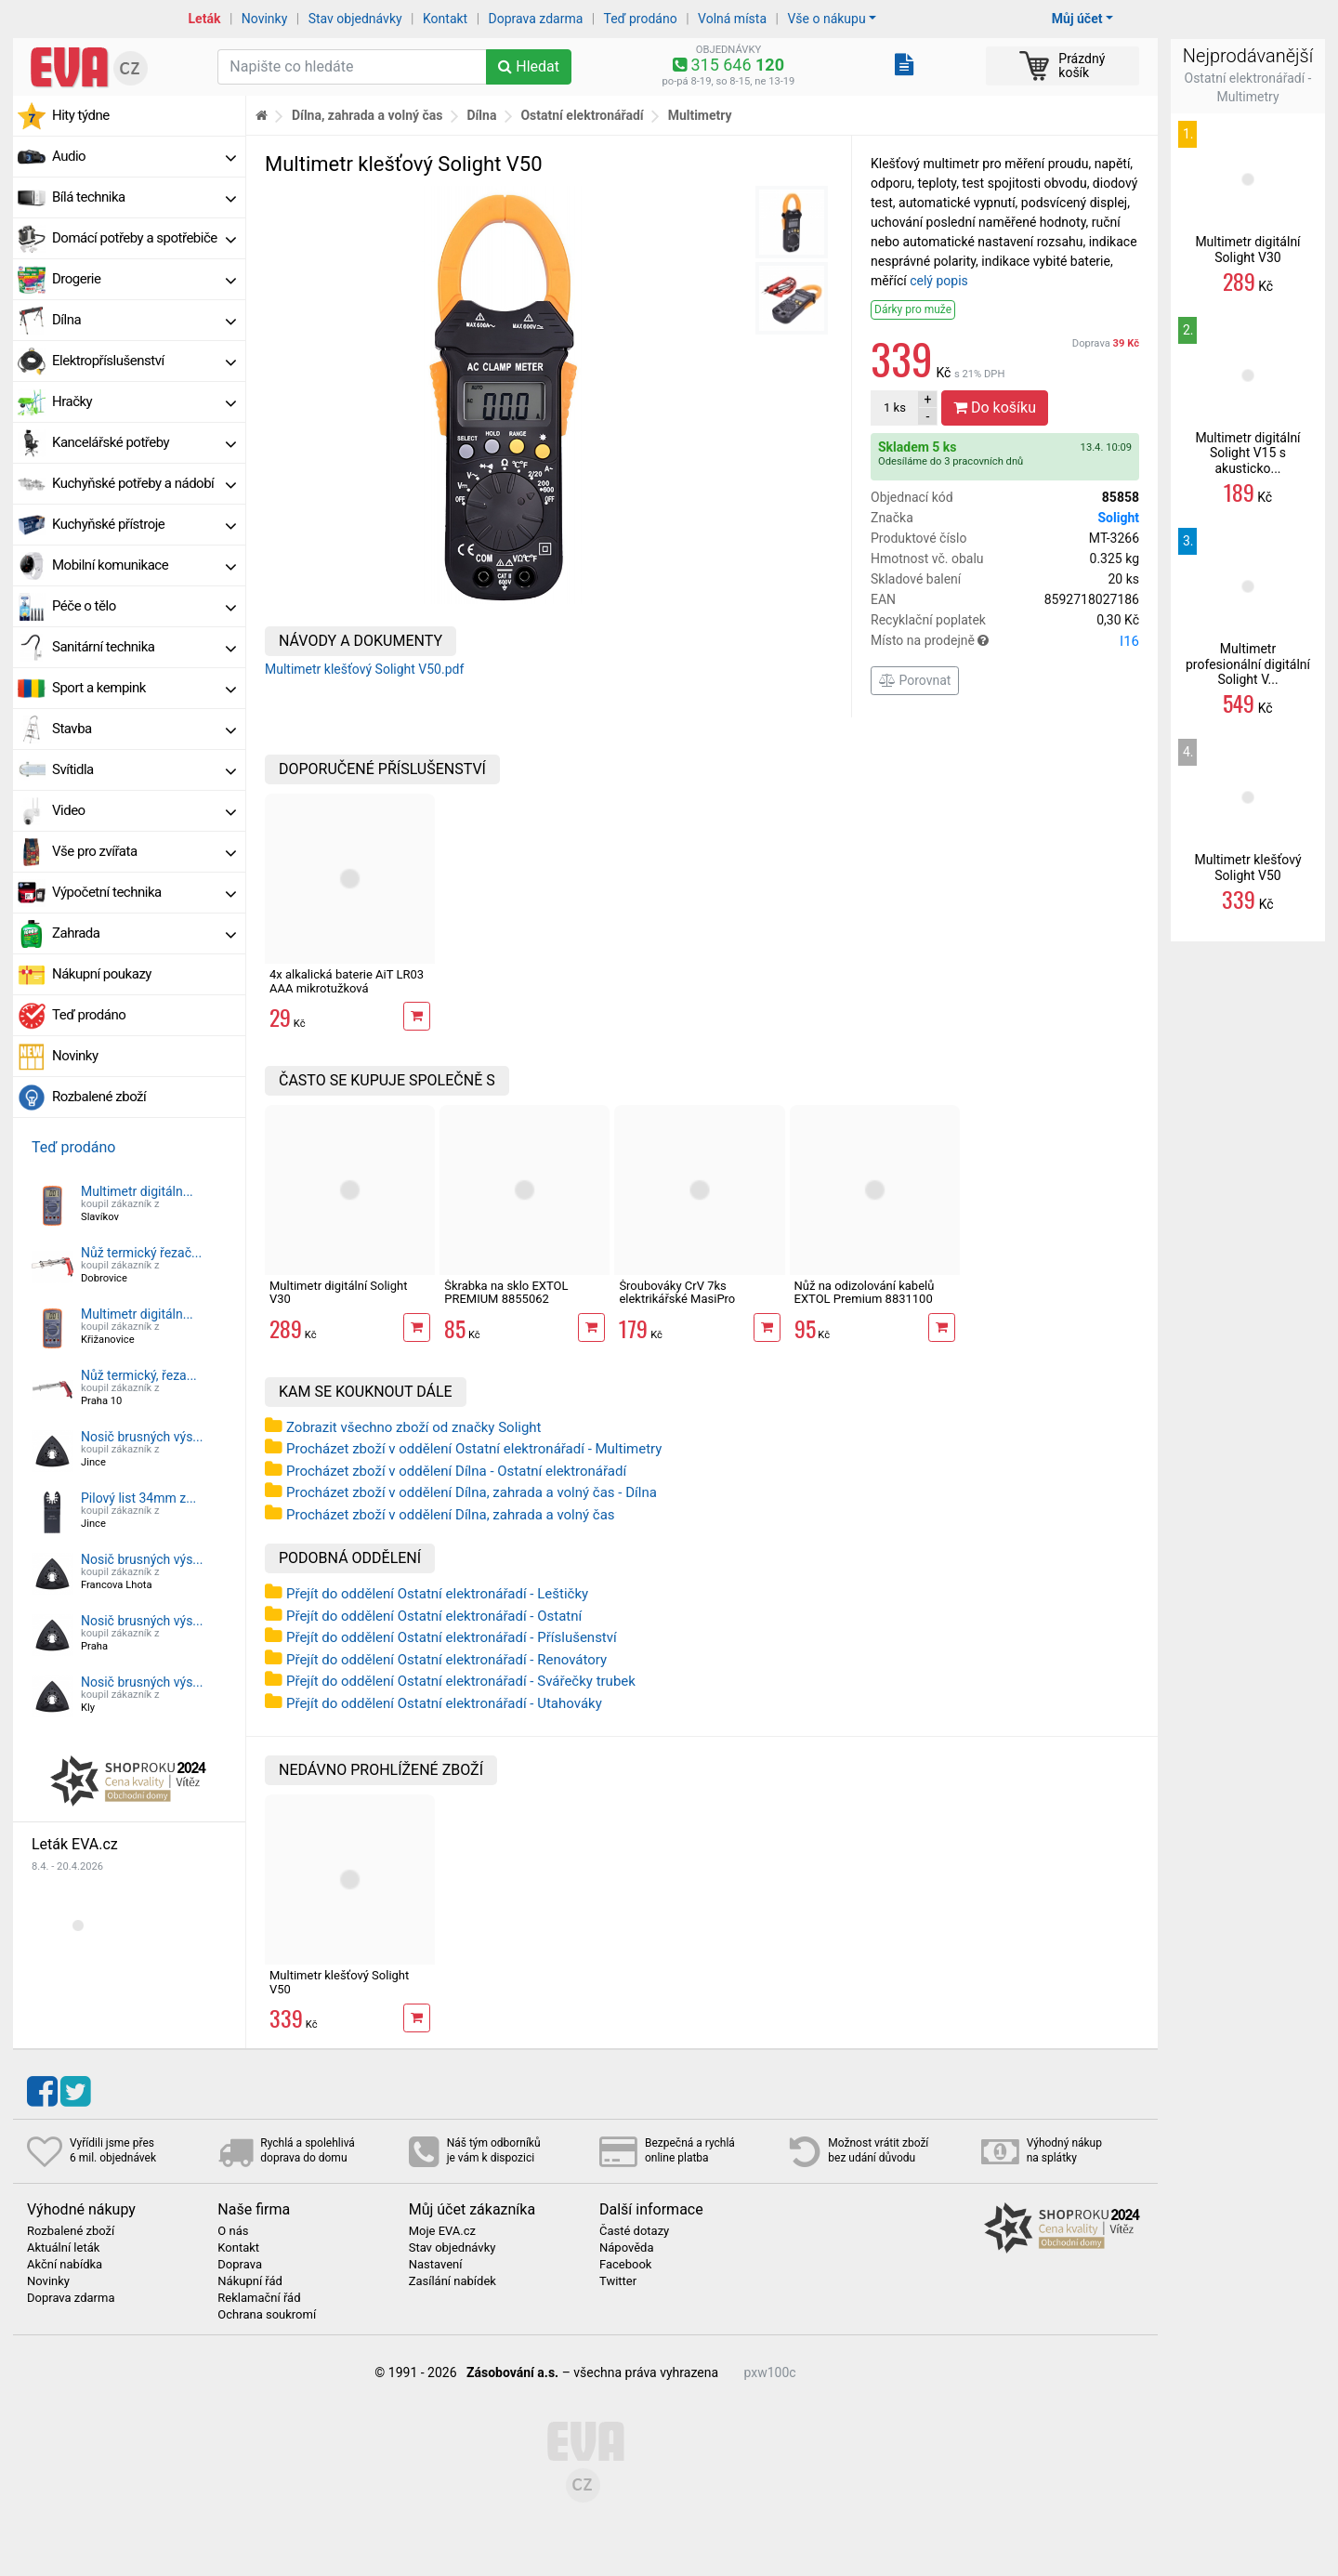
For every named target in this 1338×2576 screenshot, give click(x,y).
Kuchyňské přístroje (144, 524)
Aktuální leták (63, 2247)
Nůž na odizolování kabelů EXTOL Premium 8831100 (864, 1292)
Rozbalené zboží (99, 1096)
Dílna (144, 320)
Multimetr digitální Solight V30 (338, 1292)
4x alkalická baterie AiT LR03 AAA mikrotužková (346, 980)
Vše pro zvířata (144, 851)
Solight (1118, 517)
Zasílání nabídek (452, 2281)
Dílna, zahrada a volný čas (367, 115)
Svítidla (144, 769)
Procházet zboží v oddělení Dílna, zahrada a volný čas (450, 1514)
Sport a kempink (144, 688)
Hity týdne (81, 115)
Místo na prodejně (1005, 641)
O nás (232, 2231)
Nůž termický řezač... (141, 1252)
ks (895, 407)
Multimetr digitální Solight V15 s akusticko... (1247, 453)
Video (144, 810)
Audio (144, 156)
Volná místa (732, 18)
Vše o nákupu (826, 18)
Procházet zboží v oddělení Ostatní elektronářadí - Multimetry (474, 1448)
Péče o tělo (144, 606)
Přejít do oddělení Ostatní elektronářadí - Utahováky (444, 1703)
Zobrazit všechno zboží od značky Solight (414, 1427)
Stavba (144, 728)
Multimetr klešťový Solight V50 (339, 1981)
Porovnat (915, 680)
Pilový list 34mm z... (138, 1498)
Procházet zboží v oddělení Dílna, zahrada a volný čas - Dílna (471, 1492)
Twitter (617, 2281)
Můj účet (1077, 18)
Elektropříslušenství (144, 360)
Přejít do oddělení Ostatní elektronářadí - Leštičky (437, 1593)
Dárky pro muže (912, 309)
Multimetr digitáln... (137, 1191)
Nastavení (436, 2264)
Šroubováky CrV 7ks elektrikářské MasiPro (677, 1292)
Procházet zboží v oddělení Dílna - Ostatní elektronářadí (456, 1471)
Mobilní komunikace (144, 565)
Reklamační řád (258, 2298)
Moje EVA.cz (442, 2231)
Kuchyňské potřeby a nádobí (144, 483)
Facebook (625, 2264)
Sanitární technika (144, 647)
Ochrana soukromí (266, 2314)
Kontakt (445, 18)
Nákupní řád (249, 2281)
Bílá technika (144, 197)
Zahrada (144, 933)
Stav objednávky (355, 18)
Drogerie (144, 279)
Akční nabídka (64, 2264)
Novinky (265, 18)
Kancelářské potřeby (144, 442)
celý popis (939, 280)
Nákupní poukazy (101, 974)
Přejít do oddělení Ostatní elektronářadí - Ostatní (434, 1616)
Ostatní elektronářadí (581, 115)
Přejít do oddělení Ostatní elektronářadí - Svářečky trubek (461, 1681)
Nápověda (626, 2247)
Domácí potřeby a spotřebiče (144, 238)
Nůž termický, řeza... (139, 1375)
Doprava (1105, 343)
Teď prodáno (639, 18)
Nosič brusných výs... (142, 1436)
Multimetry (700, 115)
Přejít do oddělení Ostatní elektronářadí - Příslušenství (451, 1637)
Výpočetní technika (144, 892)
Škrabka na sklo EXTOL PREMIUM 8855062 (506, 1292)
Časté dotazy (634, 2231)
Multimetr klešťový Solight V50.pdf (364, 669)
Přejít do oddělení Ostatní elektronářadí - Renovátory (446, 1659)
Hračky (144, 401)
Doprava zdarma (536, 18)
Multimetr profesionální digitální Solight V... (1248, 664)
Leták (205, 18)
